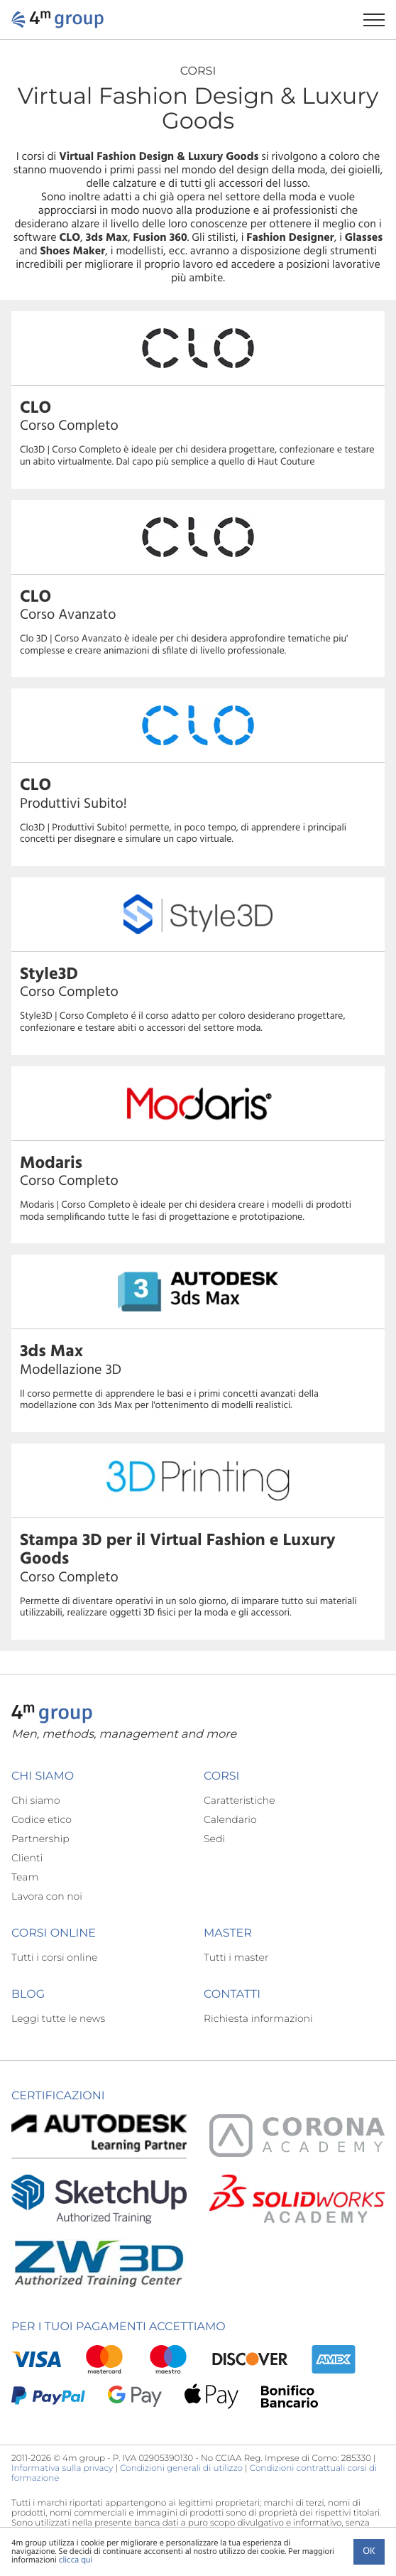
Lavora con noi (46, 1896)
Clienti (27, 1857)
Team (24, 1877)
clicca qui (75, 2560)
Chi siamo (35, 1800)
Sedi (214, 1838)
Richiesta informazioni (258, 2018)
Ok (369, 2551)
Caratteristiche (239, 1800)
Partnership (40, 1838)
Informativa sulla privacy (62, 2468)
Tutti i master (236, 1957)
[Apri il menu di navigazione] (379, 19)
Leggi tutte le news (58, 2018)
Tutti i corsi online (54, 1957)
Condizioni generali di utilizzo (181, 2468)
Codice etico (41, 1819)
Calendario (230, 1819)
